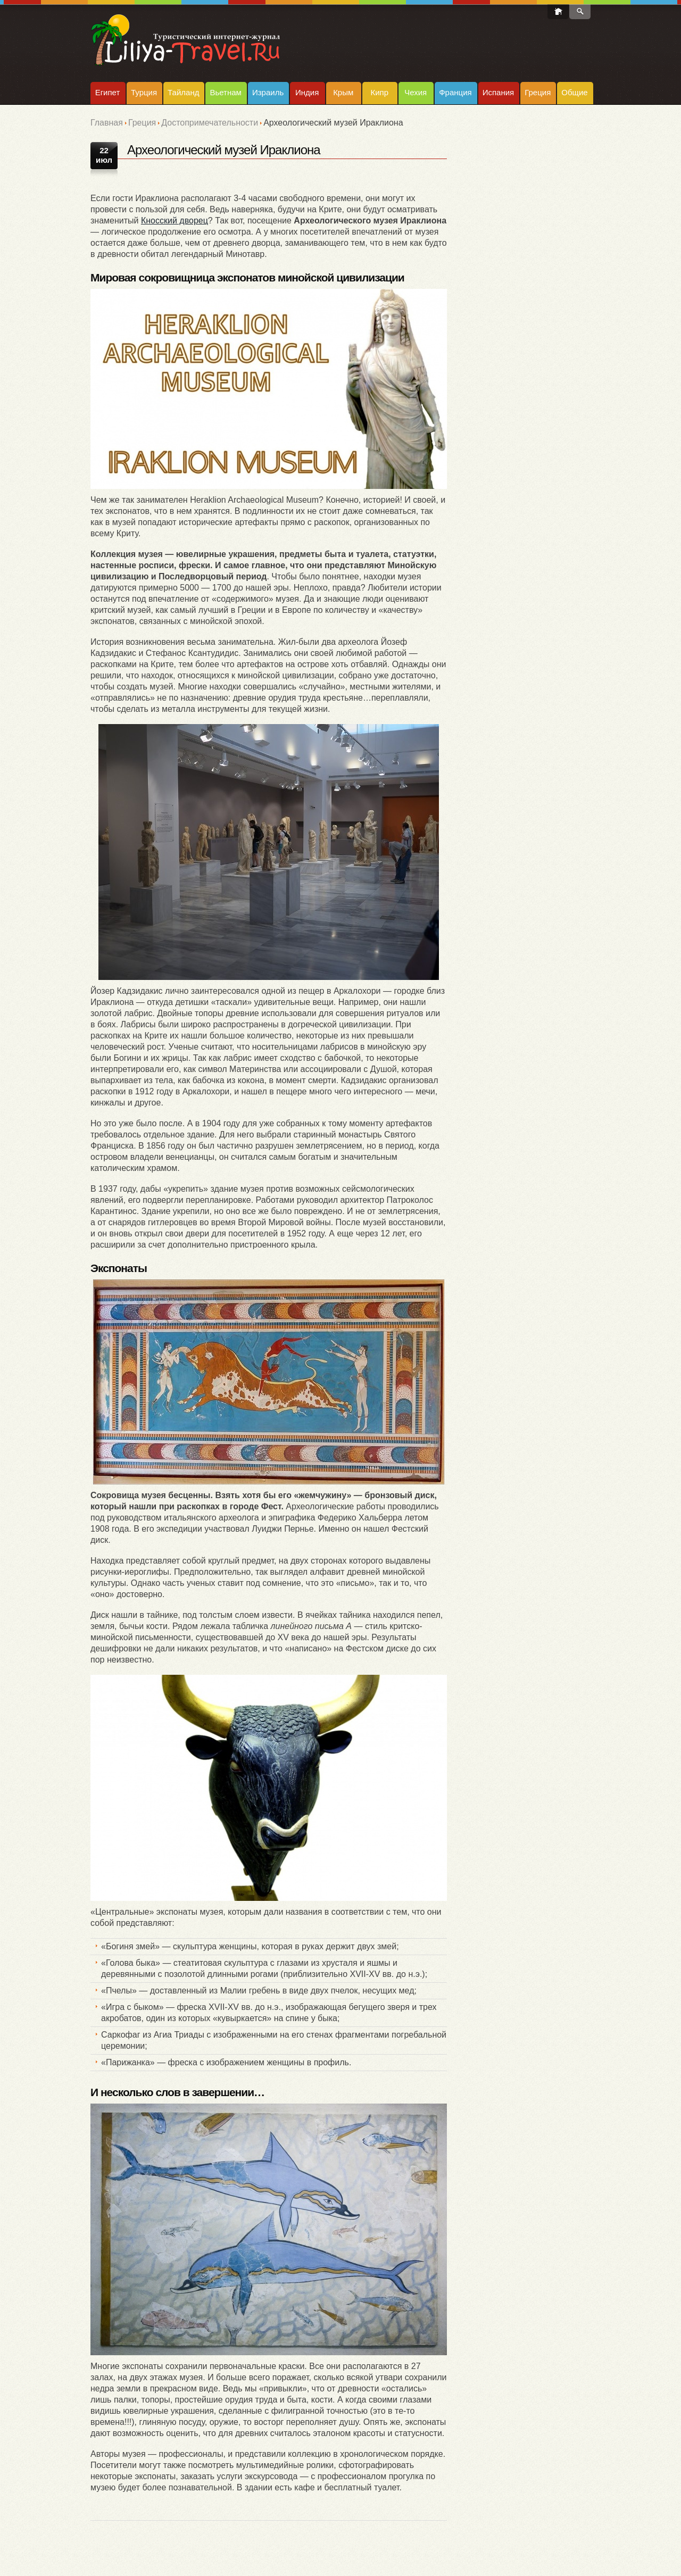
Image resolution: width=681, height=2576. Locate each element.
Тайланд (183, 92)
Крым (343, 92)
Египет (107, 92)
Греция (538, 92)
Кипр (379, 92)
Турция (144, 92)
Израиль (268, 92)
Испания (498, 92)
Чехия (415, 92)
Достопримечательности (209, 122)
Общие (574, 92)
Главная (106, 122)
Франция (455, 92)
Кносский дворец (174, 220)
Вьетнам (225, 92)
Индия (307, 92)
